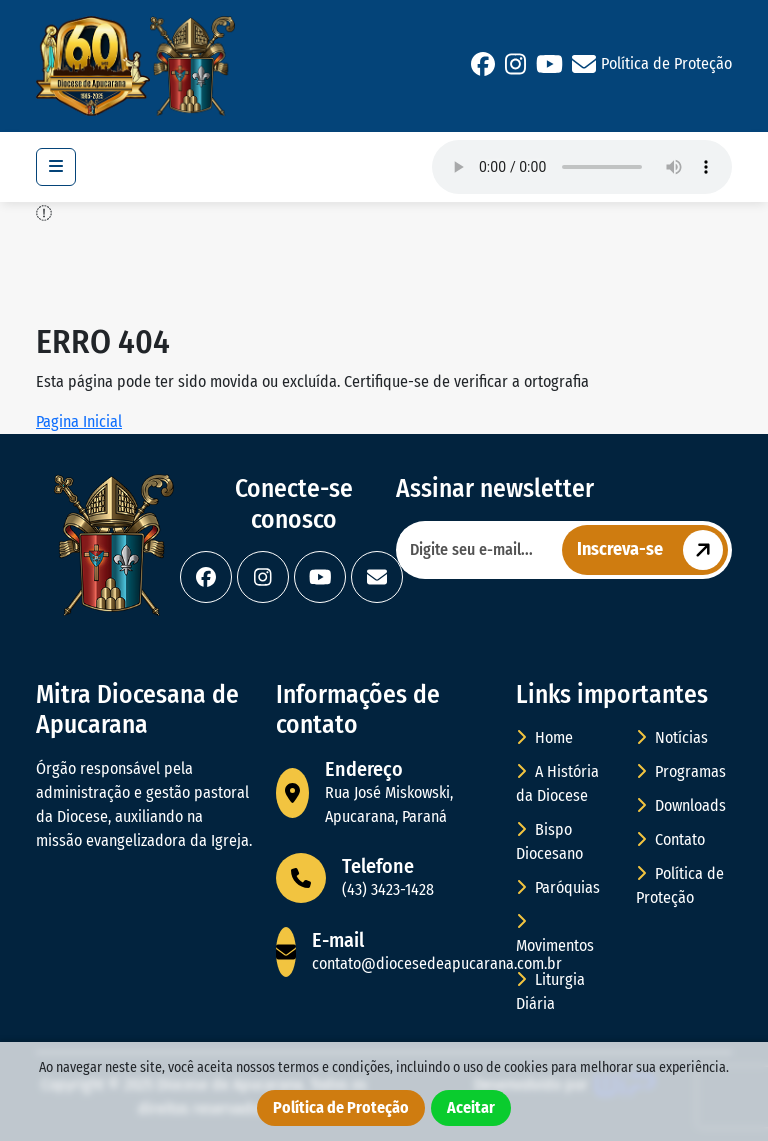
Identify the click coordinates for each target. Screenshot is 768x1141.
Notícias (672, 737)
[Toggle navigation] (56, 167)
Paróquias (558, 887)
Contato (670, 839)
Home (544, 737)
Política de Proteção (666, 63)
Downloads (681, 805)
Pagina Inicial (79, 421)
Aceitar (471, 1107)
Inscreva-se (652, 550)
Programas (681, 771)
